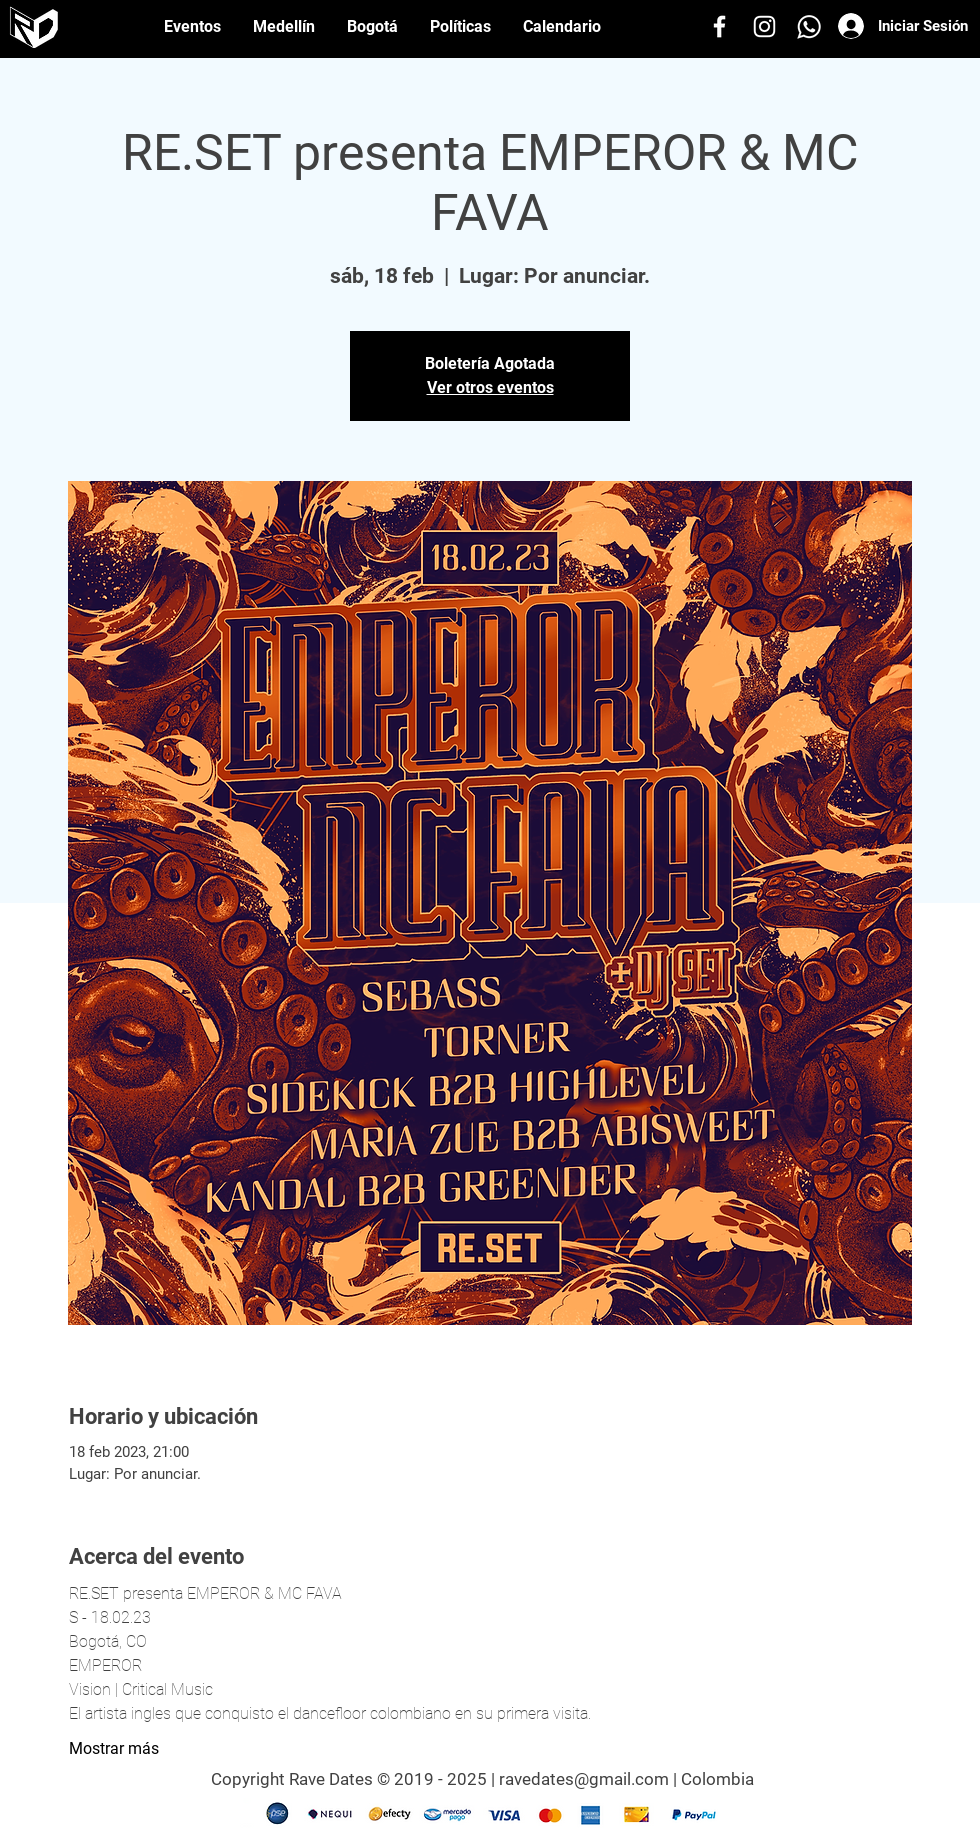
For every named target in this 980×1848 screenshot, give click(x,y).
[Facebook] (719, 26)
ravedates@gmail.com (584, 1779)
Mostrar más (114, 1748)
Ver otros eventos (490, 387)
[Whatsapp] (809, 26)
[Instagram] (764, 26)
